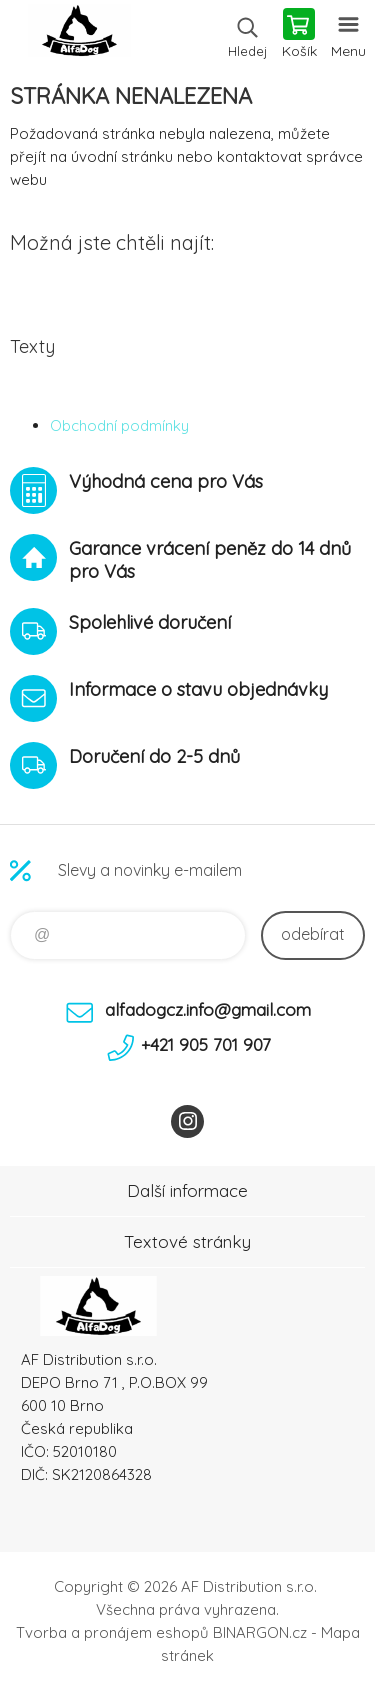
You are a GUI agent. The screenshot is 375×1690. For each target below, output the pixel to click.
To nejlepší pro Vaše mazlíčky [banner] (78, 35)
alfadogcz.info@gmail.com (208, 1009)
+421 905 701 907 (206, 1044)
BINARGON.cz (260, 1632)
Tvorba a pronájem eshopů (112, 1632)
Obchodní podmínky (119, 425)
